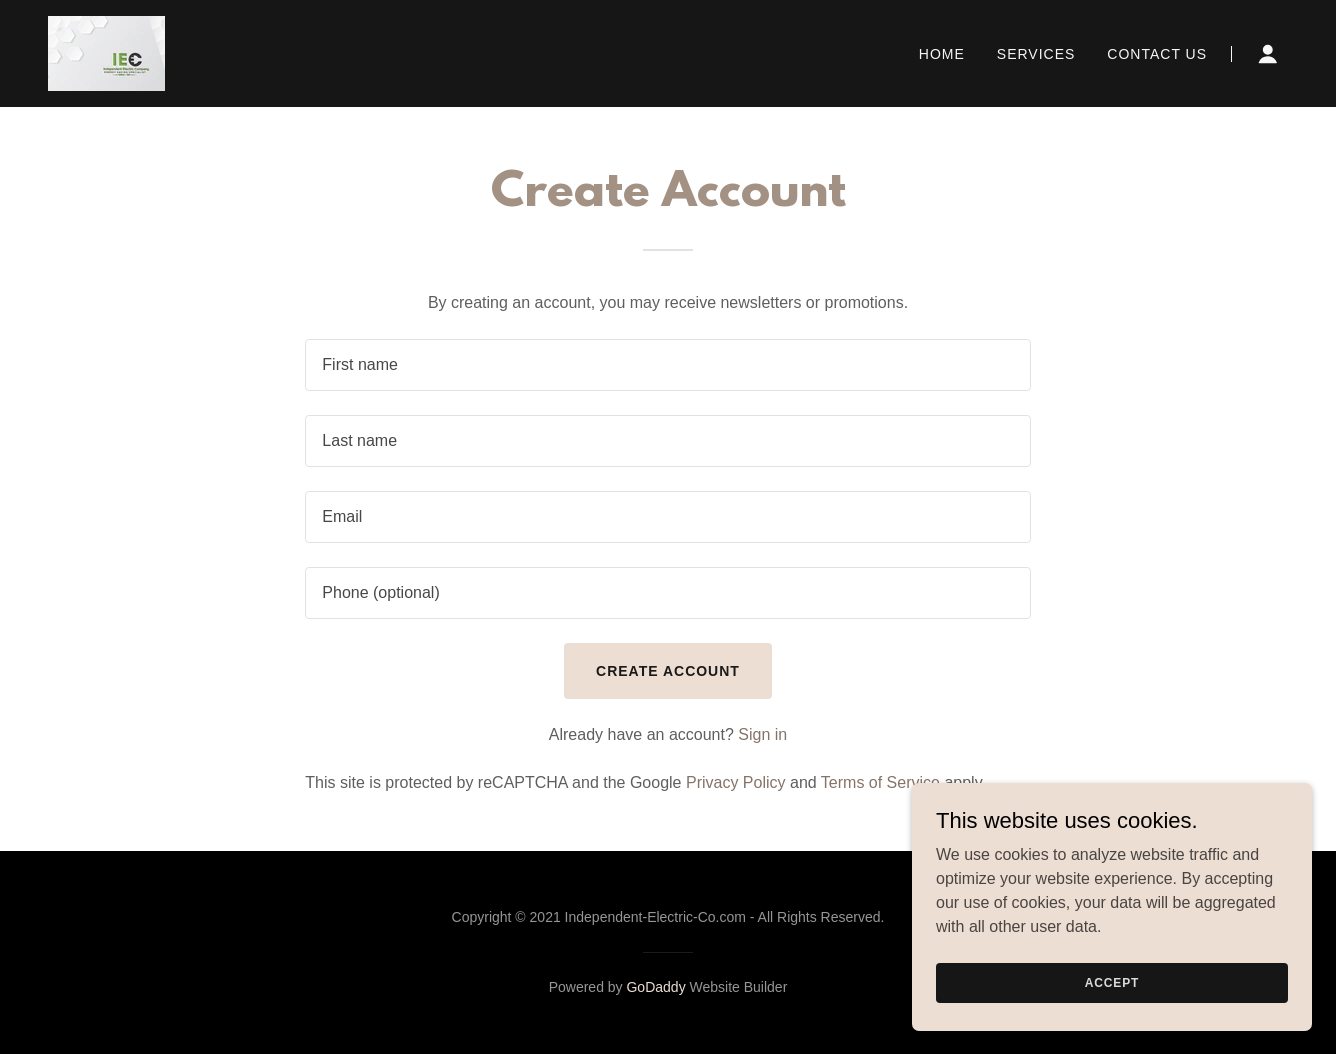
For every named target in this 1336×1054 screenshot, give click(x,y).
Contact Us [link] (1157, 54)
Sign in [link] (762, 734)
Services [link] (1036, 54)
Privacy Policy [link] (736, 782)
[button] (1268, 54)
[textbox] (667, 365)
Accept (1112, 982)
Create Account (668, 671)
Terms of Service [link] (880, 782)
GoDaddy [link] (655, 987)
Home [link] (942, 54)
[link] (106, 52)
